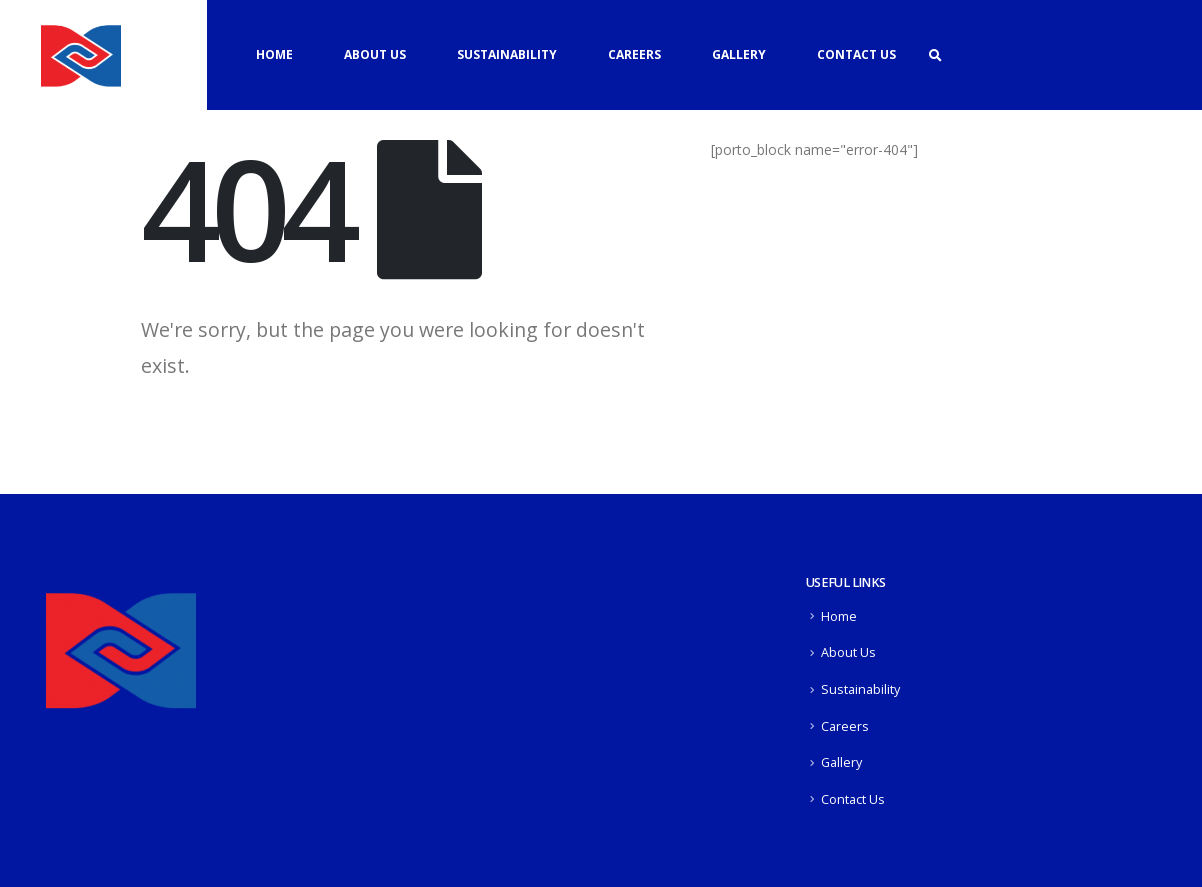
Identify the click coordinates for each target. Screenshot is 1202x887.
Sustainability (507, 54)
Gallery (739, 54)
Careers (634, 54)
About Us (375, 54)
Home (274, 54)
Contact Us (856, 54)
